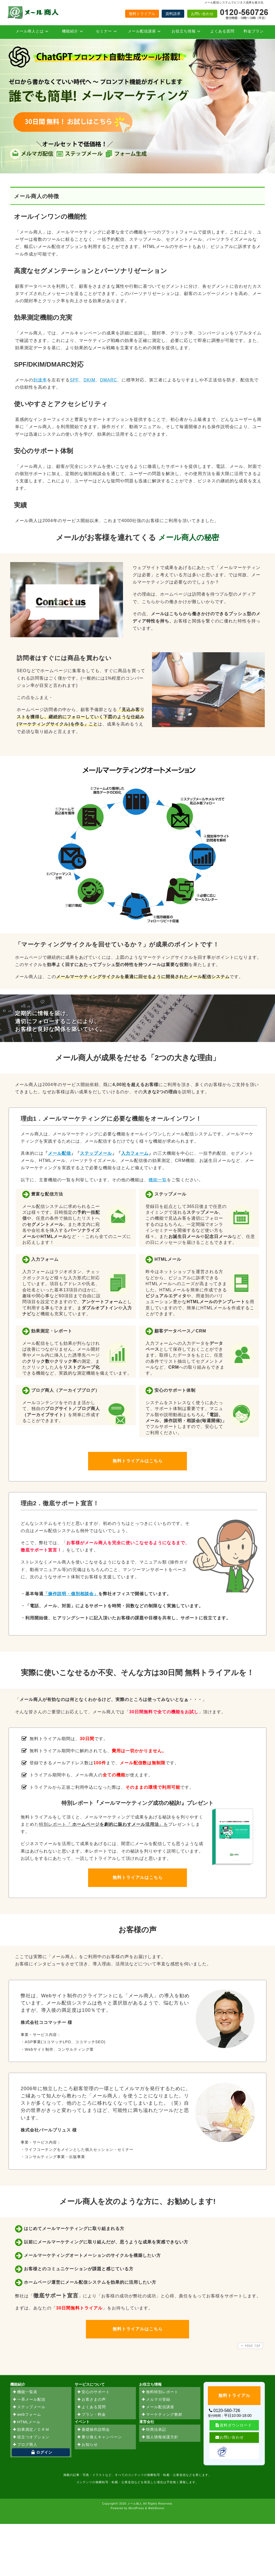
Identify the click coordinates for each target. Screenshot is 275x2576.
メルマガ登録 (155, 2399)
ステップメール (96, 1153)
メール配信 (59, 1153)
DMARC (108, 380)
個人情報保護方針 (159, 2437)
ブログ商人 (24, 2444)
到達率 (40, 380)
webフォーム (26, 2414)
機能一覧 (158, 1180)
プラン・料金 (91, 2414)
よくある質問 (222, 31)
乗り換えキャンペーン (99, 2437)
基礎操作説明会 (93, 2429)
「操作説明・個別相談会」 (71, 1593)
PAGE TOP (249, 2345)
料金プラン (254, 31)
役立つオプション (30, 2437)
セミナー (107, 31)
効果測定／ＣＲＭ (30, 2429)
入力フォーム (135, 1153)
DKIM (89, 380)
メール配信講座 (145, 31)
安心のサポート (93, 2392)
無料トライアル (142, 14)
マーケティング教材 (161, 2414)
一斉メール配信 (28, 2399)
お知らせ (87, 2444)
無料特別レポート (159, 2392)
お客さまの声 (91, 2399)
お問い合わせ (202, 14)
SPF (74, 380)
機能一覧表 (24, 2392)
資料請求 (172, 14)
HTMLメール (26, 2422)
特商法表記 (153, 2429)
